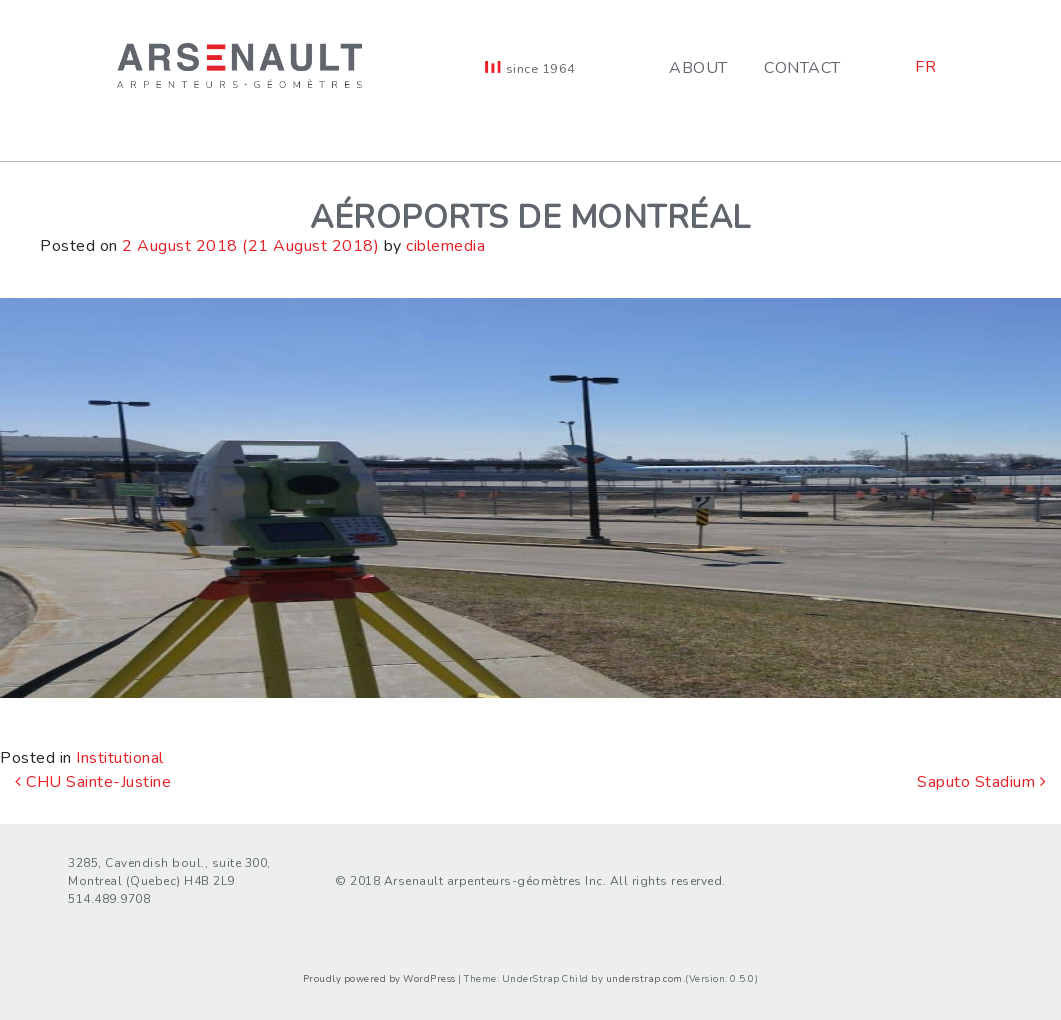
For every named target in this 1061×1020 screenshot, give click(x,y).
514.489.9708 (109, 899)
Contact (802, 68)
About (698, 68)
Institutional (120, 758)
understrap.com (644, 978)
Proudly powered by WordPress (379, 978)
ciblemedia (445, 246)
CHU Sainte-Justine (93, 782)
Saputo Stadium (981, 782)
